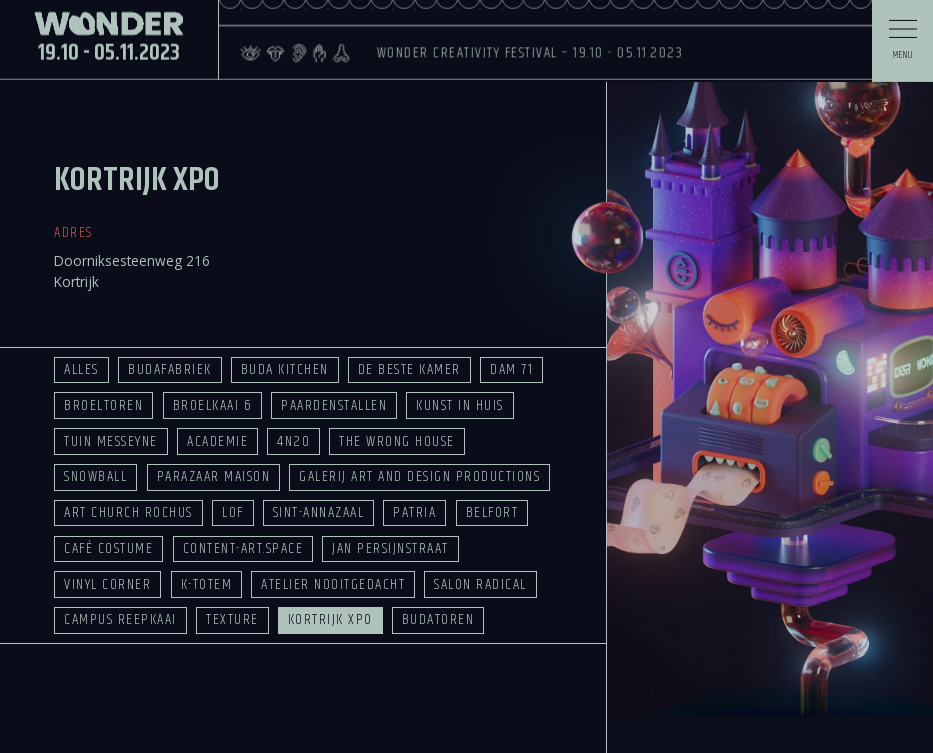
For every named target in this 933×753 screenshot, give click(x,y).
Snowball (95, 476)
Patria (414, 512)
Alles (81, 369)
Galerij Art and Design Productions (419, 476)
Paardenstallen (334, 405)
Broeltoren (103, 405)
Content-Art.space (243, 548)
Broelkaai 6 (212, 405)
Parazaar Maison (213, 476)
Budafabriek (169, 369)
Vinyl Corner (107, 584)
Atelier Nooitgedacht (333, 584)
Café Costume (108, 548)
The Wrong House (396, 441)
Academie (217, 441)
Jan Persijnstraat (390, 548)
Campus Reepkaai (120, 619)
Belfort (492, 512)
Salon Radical (480, 584)
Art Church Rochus (128, 512)
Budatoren (438, 619)
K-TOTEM (206, 584)
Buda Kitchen (285, 369)
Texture (232, 619)
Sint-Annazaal (318, 512)
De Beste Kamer (409, 369)
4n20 (293, 441)
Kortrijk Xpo (330, 619)
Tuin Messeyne (110, 441)
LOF (233, 512)
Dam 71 (511, 369)
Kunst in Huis (459, 405)
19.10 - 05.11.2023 (109, 19)
